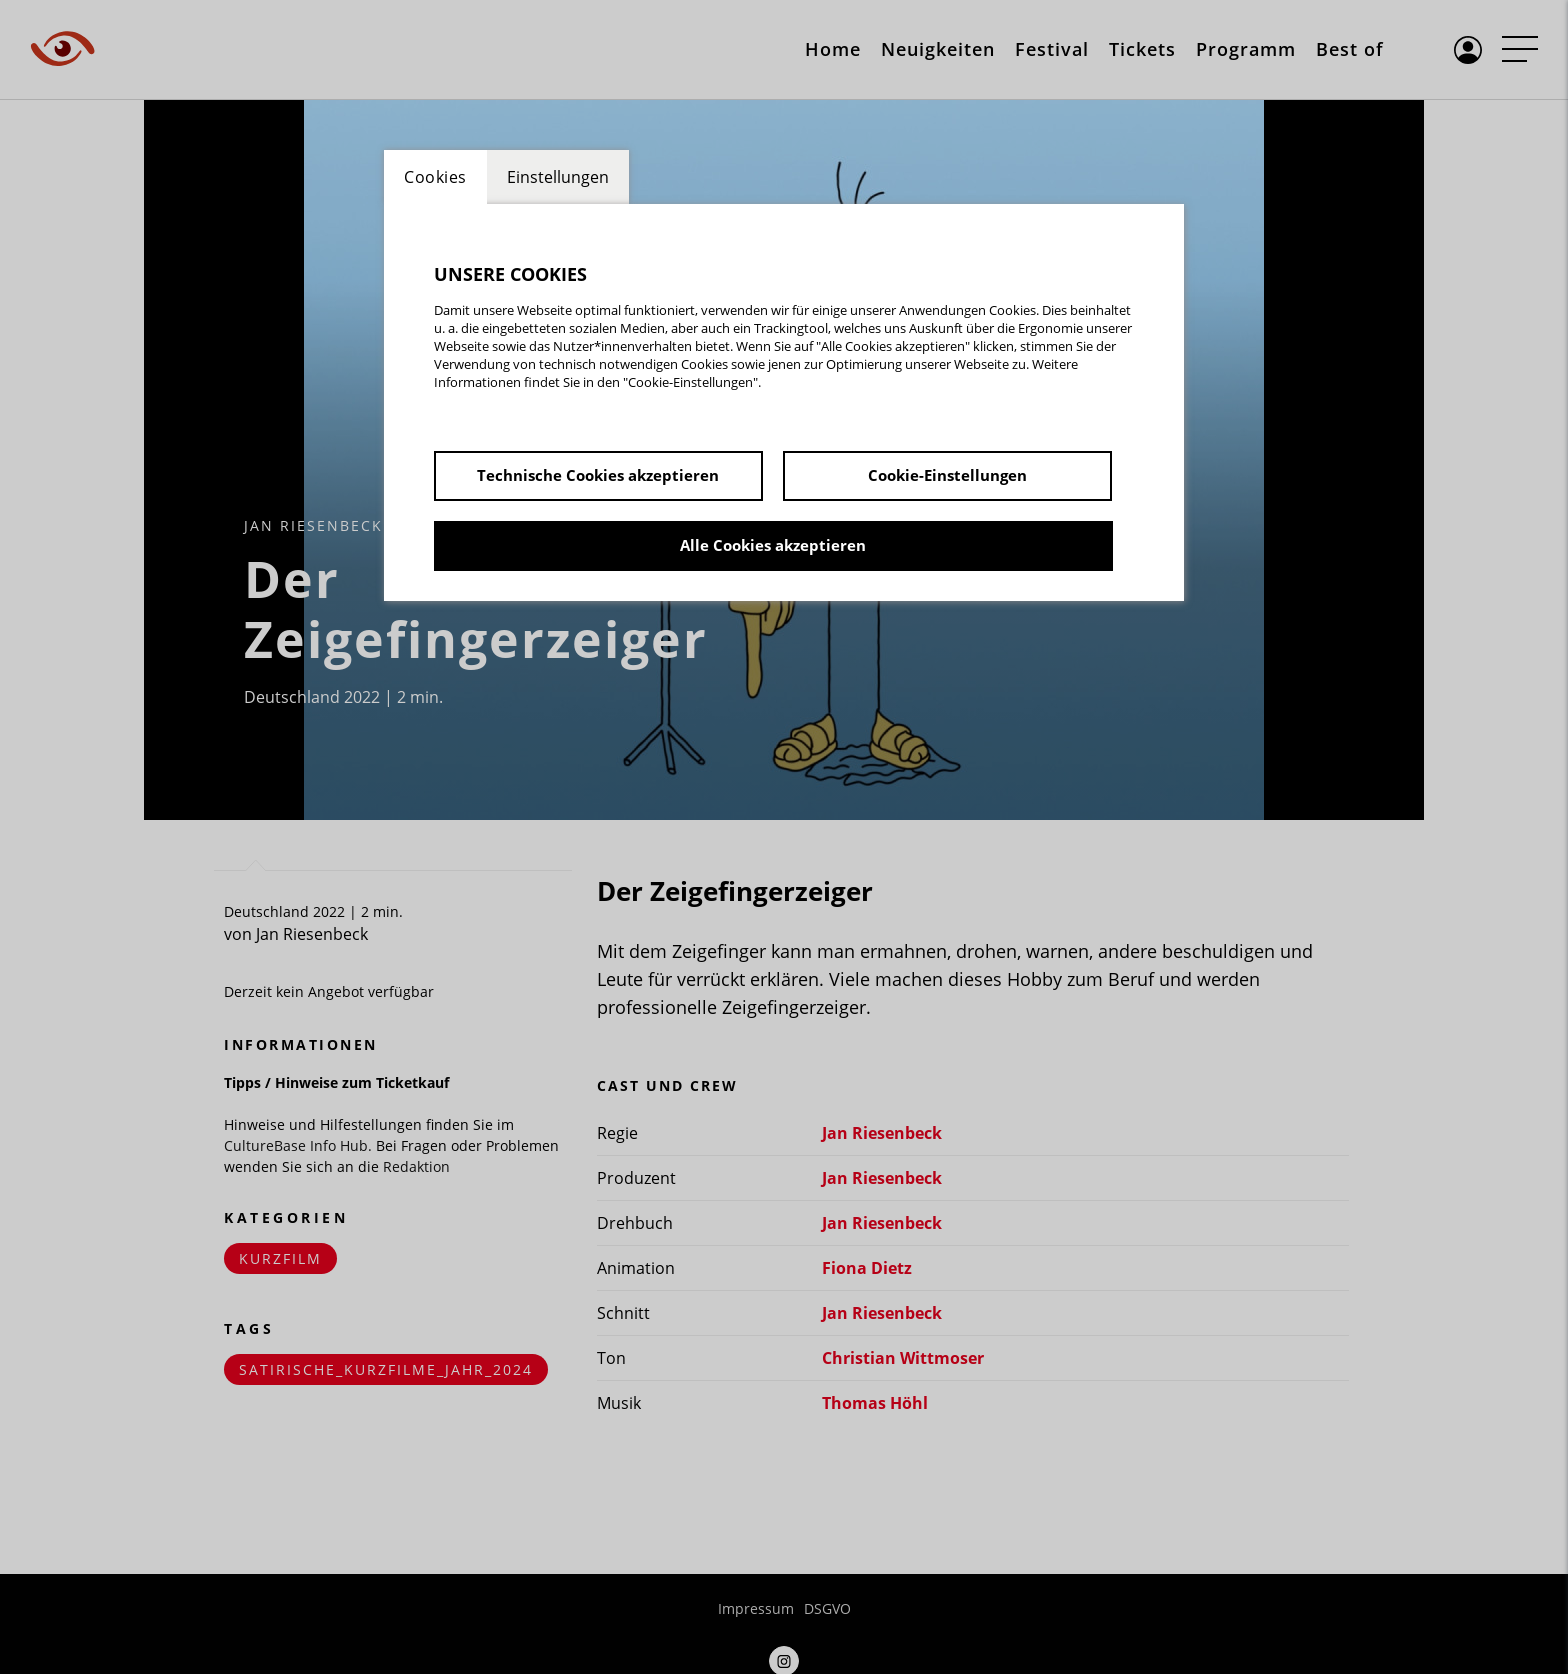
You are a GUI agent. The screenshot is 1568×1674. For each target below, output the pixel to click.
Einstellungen (558, 177)
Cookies (435, 177)
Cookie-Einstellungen (947, 475)
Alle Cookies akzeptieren (773, 545)
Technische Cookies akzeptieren (598, 475)
